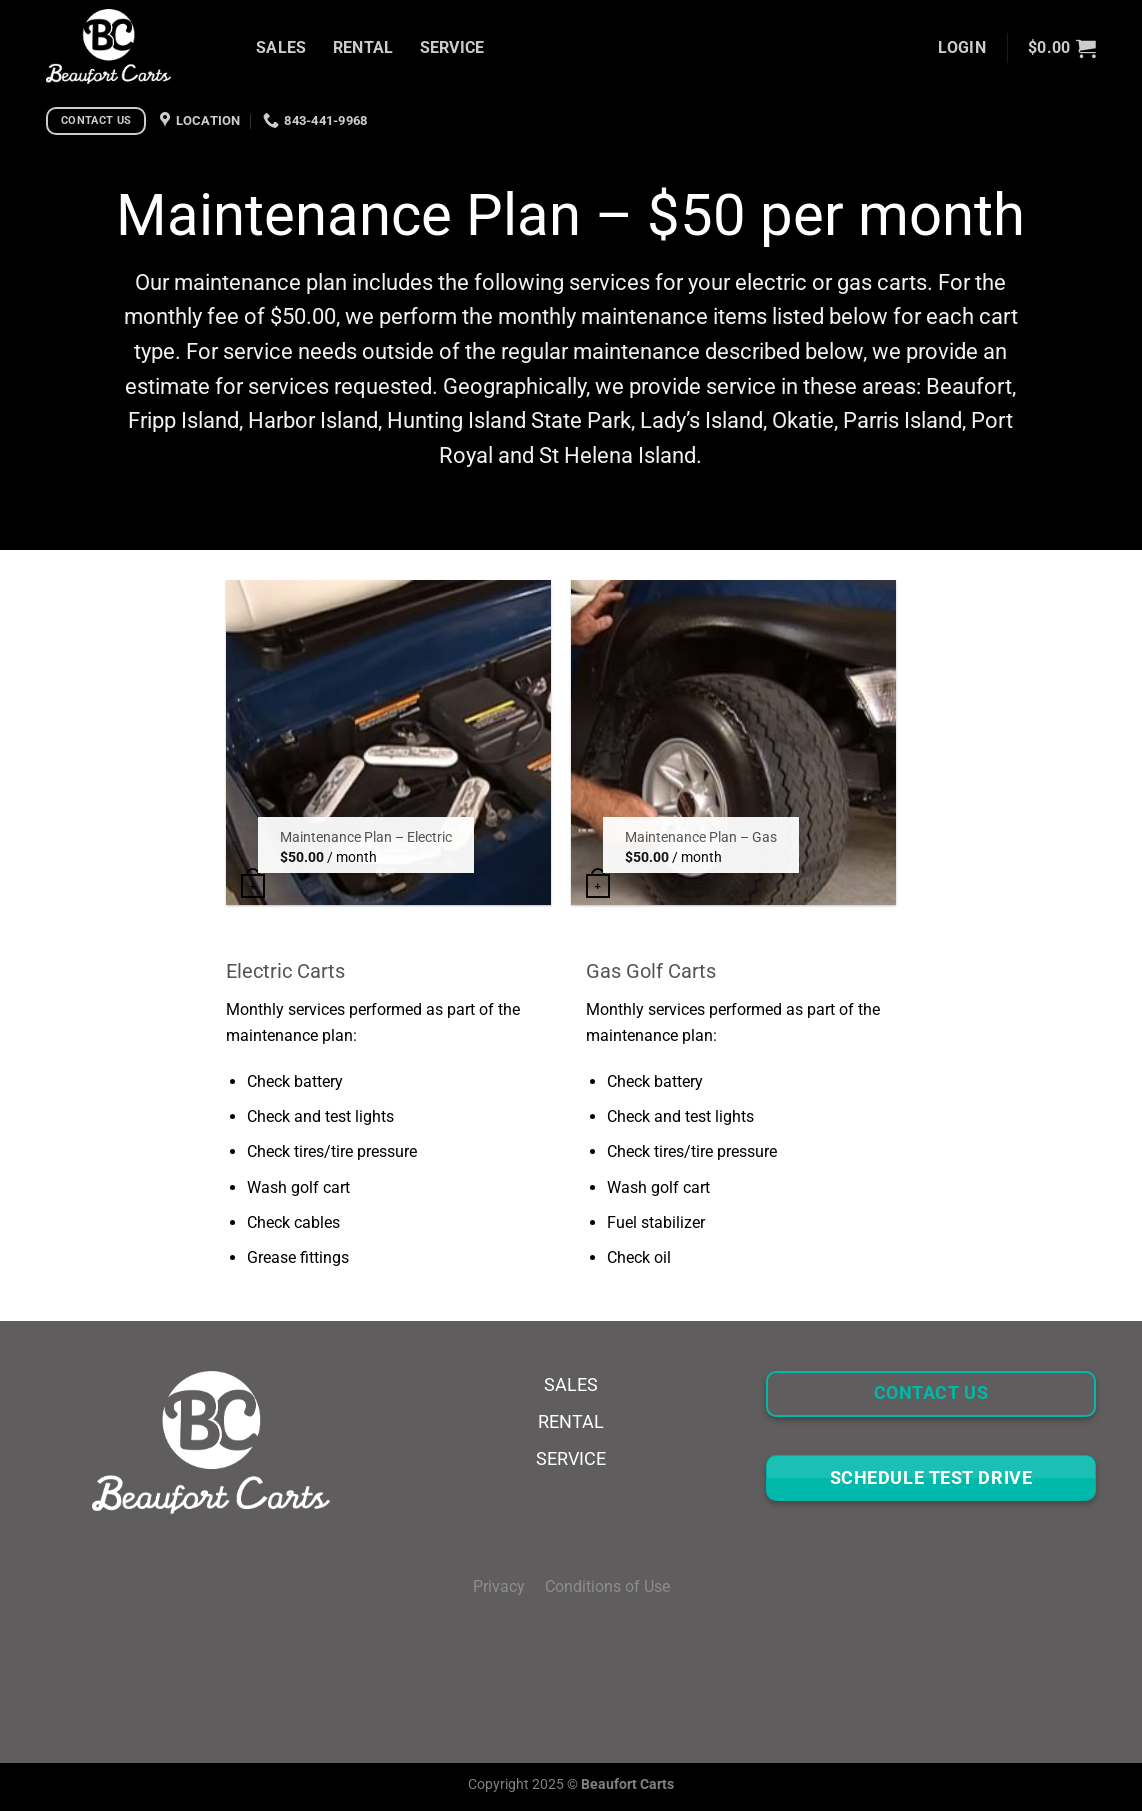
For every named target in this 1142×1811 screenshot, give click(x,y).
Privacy (509, 1586)
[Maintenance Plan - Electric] (388, 742)
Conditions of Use (607, 1586)
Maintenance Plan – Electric (366, 837)
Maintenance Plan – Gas (701, 837)
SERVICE (452, 47)
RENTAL (363, 47)
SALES (281, 47)
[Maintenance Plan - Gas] (733, 742)
